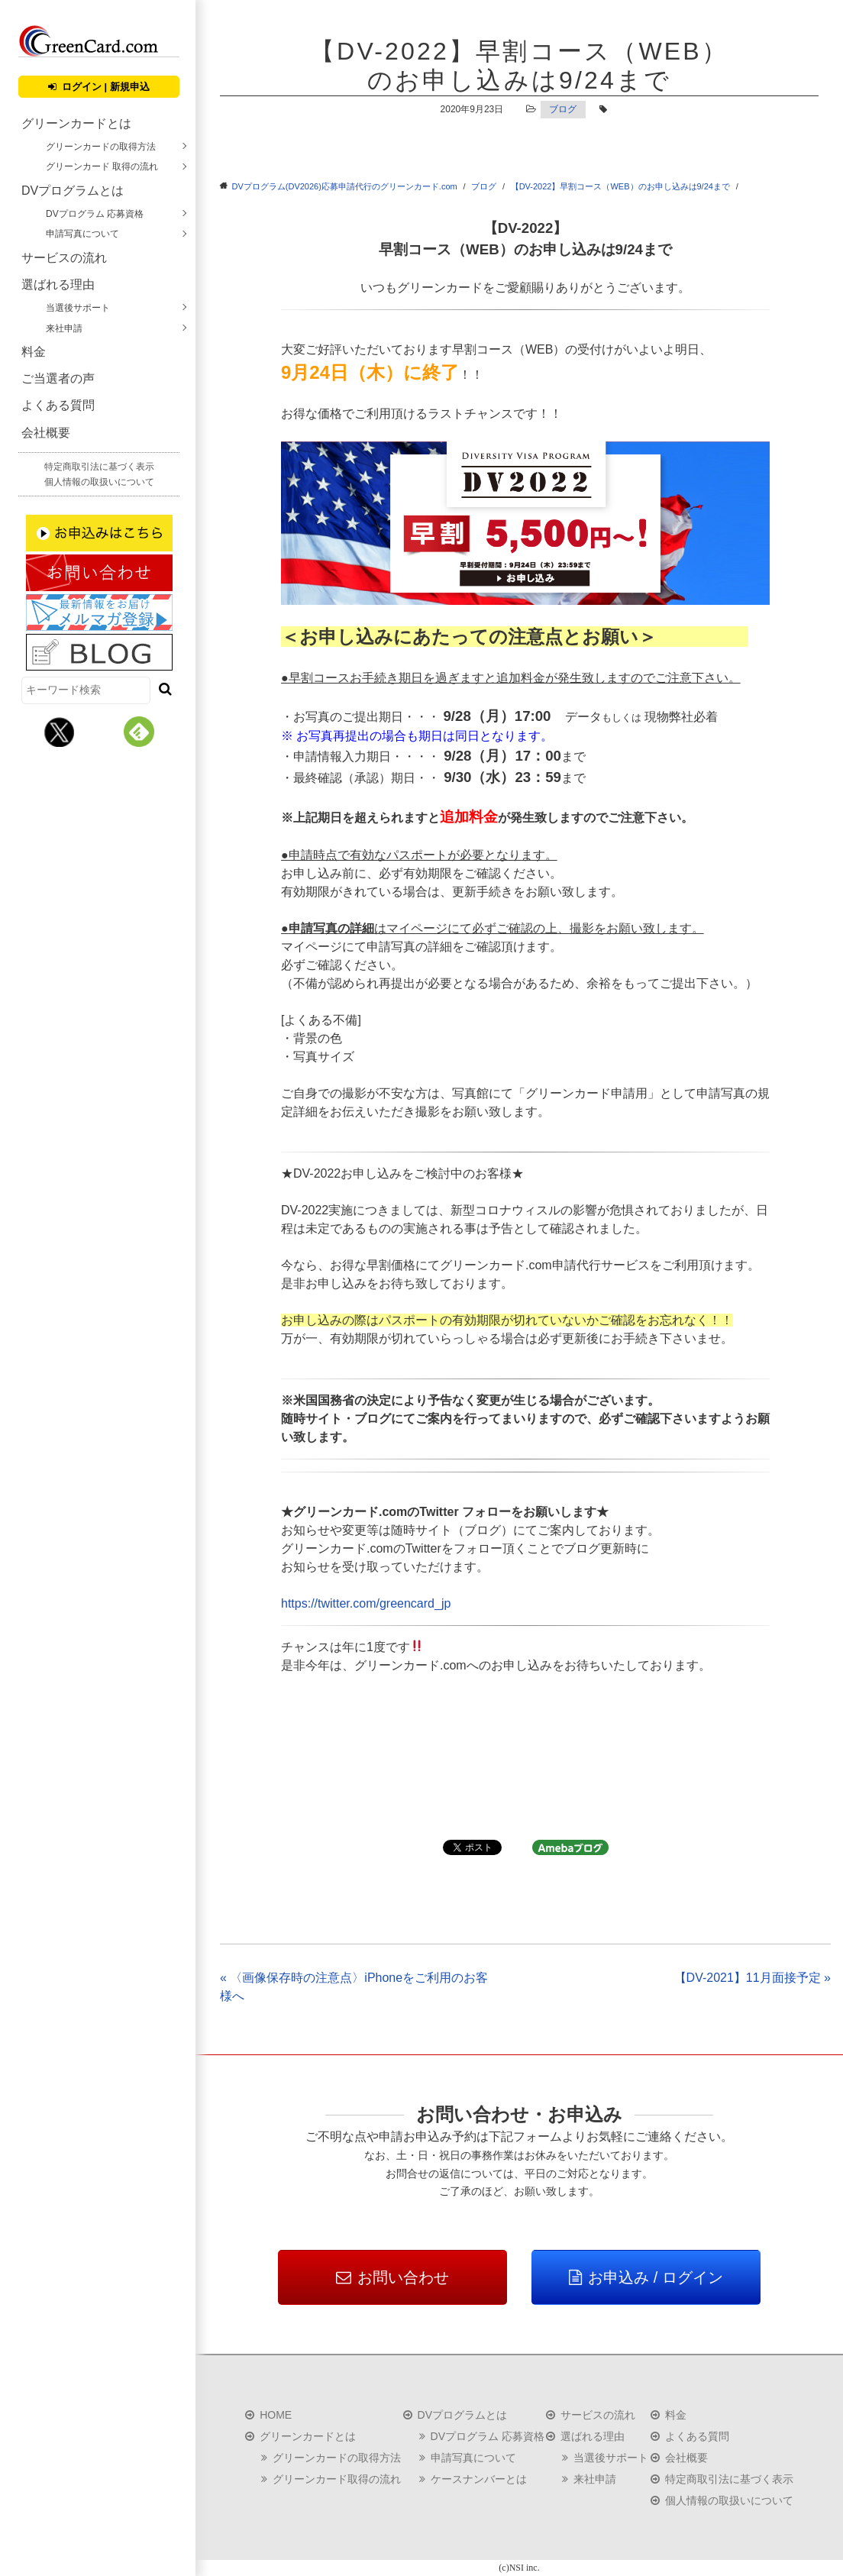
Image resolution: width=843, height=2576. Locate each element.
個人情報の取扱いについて (99, 482)
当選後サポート (78, 307)
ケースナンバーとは (479, 2479)
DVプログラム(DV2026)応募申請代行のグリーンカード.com (344, 186)
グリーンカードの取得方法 (101, 146)
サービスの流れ (64, 257)
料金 (33, 351)
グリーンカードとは (76, 123)
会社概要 (45, 432)
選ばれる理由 (58, 284)
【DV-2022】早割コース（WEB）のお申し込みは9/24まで (620, 186)
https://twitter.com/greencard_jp (366, 1603)
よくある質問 (58, 405)
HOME (276, 2415)
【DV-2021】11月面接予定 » (752, 1977)
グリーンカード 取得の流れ (102, 166)
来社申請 (64, 328)
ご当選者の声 (58, 378)
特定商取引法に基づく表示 (99, 466)
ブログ (563, 109)
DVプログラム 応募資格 (95, 213)
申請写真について (82, 233)
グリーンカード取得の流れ (337, 2479)
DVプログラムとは (72, 190)
